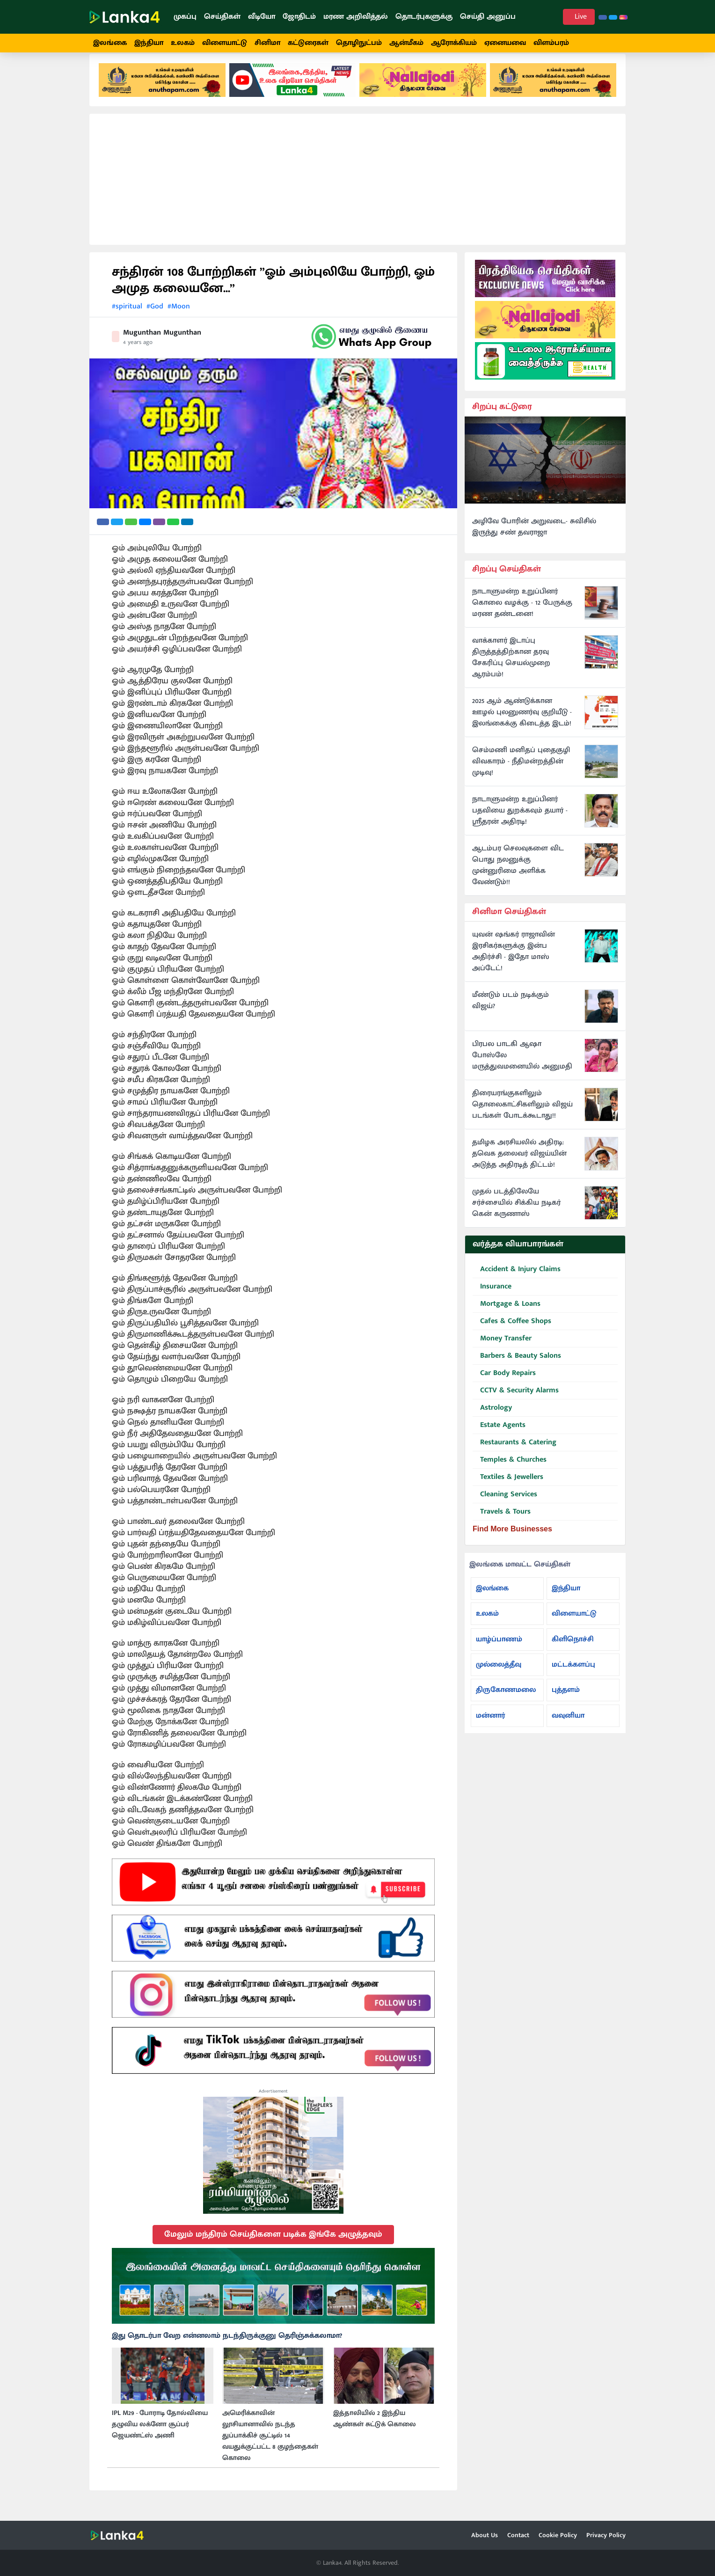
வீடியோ (261, 16)
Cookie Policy (558, 2535)
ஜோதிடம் (299, 16)
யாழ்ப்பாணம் (499, 1650)
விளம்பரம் (551, 43)
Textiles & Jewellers (508, 1489)
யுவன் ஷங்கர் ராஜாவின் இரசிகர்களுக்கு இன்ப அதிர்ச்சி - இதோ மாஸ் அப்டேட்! (513, 963)
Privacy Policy (606, 2535)
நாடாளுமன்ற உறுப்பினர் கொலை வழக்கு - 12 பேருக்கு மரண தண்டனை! (522, 614)
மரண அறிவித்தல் (355, 16)
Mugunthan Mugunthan (162, 344)
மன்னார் (490, 1727)
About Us (484, 2535)
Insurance (492, 1298)
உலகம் (183, 43)
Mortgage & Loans (506, 1316)
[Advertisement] (357, 190)
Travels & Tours (502, 1523)
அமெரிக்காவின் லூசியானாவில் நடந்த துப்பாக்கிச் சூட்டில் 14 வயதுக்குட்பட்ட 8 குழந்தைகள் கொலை (270, 2447)
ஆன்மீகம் (406, 43)
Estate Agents (499, 1437)
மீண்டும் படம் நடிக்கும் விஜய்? (510, 1012)
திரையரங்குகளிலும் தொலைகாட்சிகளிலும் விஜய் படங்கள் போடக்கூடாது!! (522, 1116)
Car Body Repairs (504, 1385)
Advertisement (273, 2103)
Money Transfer (502, 1350)
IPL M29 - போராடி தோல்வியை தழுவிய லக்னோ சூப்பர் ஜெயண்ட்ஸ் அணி (160, 2436)
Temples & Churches (510, 1471)
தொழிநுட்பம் (359, 43)
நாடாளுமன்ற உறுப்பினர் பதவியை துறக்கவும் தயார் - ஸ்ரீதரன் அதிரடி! (520, 822)
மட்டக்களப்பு (573, 1676)
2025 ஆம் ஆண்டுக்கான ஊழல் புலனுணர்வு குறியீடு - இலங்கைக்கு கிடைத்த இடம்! (522, 724)
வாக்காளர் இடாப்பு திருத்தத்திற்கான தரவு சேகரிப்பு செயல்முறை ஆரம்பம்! (511, 669)
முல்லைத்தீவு (498, 1676)
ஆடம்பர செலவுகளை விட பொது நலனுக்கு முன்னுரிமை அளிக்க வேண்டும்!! (518, 877)
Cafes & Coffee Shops (512, 1333)
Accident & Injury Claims (517, 1281)
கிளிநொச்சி (573, 1650)
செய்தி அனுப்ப (488, 16)
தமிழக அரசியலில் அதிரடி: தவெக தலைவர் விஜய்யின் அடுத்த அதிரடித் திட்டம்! (519, 1165)
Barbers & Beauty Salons (517, 1367)
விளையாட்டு (224, 43)
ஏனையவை (505, 43)
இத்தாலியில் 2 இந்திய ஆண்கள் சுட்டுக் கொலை (374, 2430)
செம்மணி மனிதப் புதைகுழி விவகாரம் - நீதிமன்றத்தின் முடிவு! (521, 773)
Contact (518, 2535)
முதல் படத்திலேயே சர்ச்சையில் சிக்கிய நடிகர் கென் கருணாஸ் (516, 1214)
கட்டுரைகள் (308, 43)
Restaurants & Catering (514, 1454)
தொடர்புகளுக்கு (423, 16)
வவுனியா (568, 1727)
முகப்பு (185, 16)
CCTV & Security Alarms (516, 1402)
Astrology (492, 1419)
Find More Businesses (512, 1540)
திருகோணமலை (506, 1701)
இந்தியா (148, 43)
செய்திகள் (222, 16)
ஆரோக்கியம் (454, 43)
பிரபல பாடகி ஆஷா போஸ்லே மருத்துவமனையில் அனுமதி (522, 1067)
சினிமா (267, 43)
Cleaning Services (505, 1506)
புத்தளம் (566, 1701)
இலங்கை (110, 43)
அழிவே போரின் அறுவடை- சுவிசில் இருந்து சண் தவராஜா (534, 538)
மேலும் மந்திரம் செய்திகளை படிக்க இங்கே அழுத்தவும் (273, 2246)
